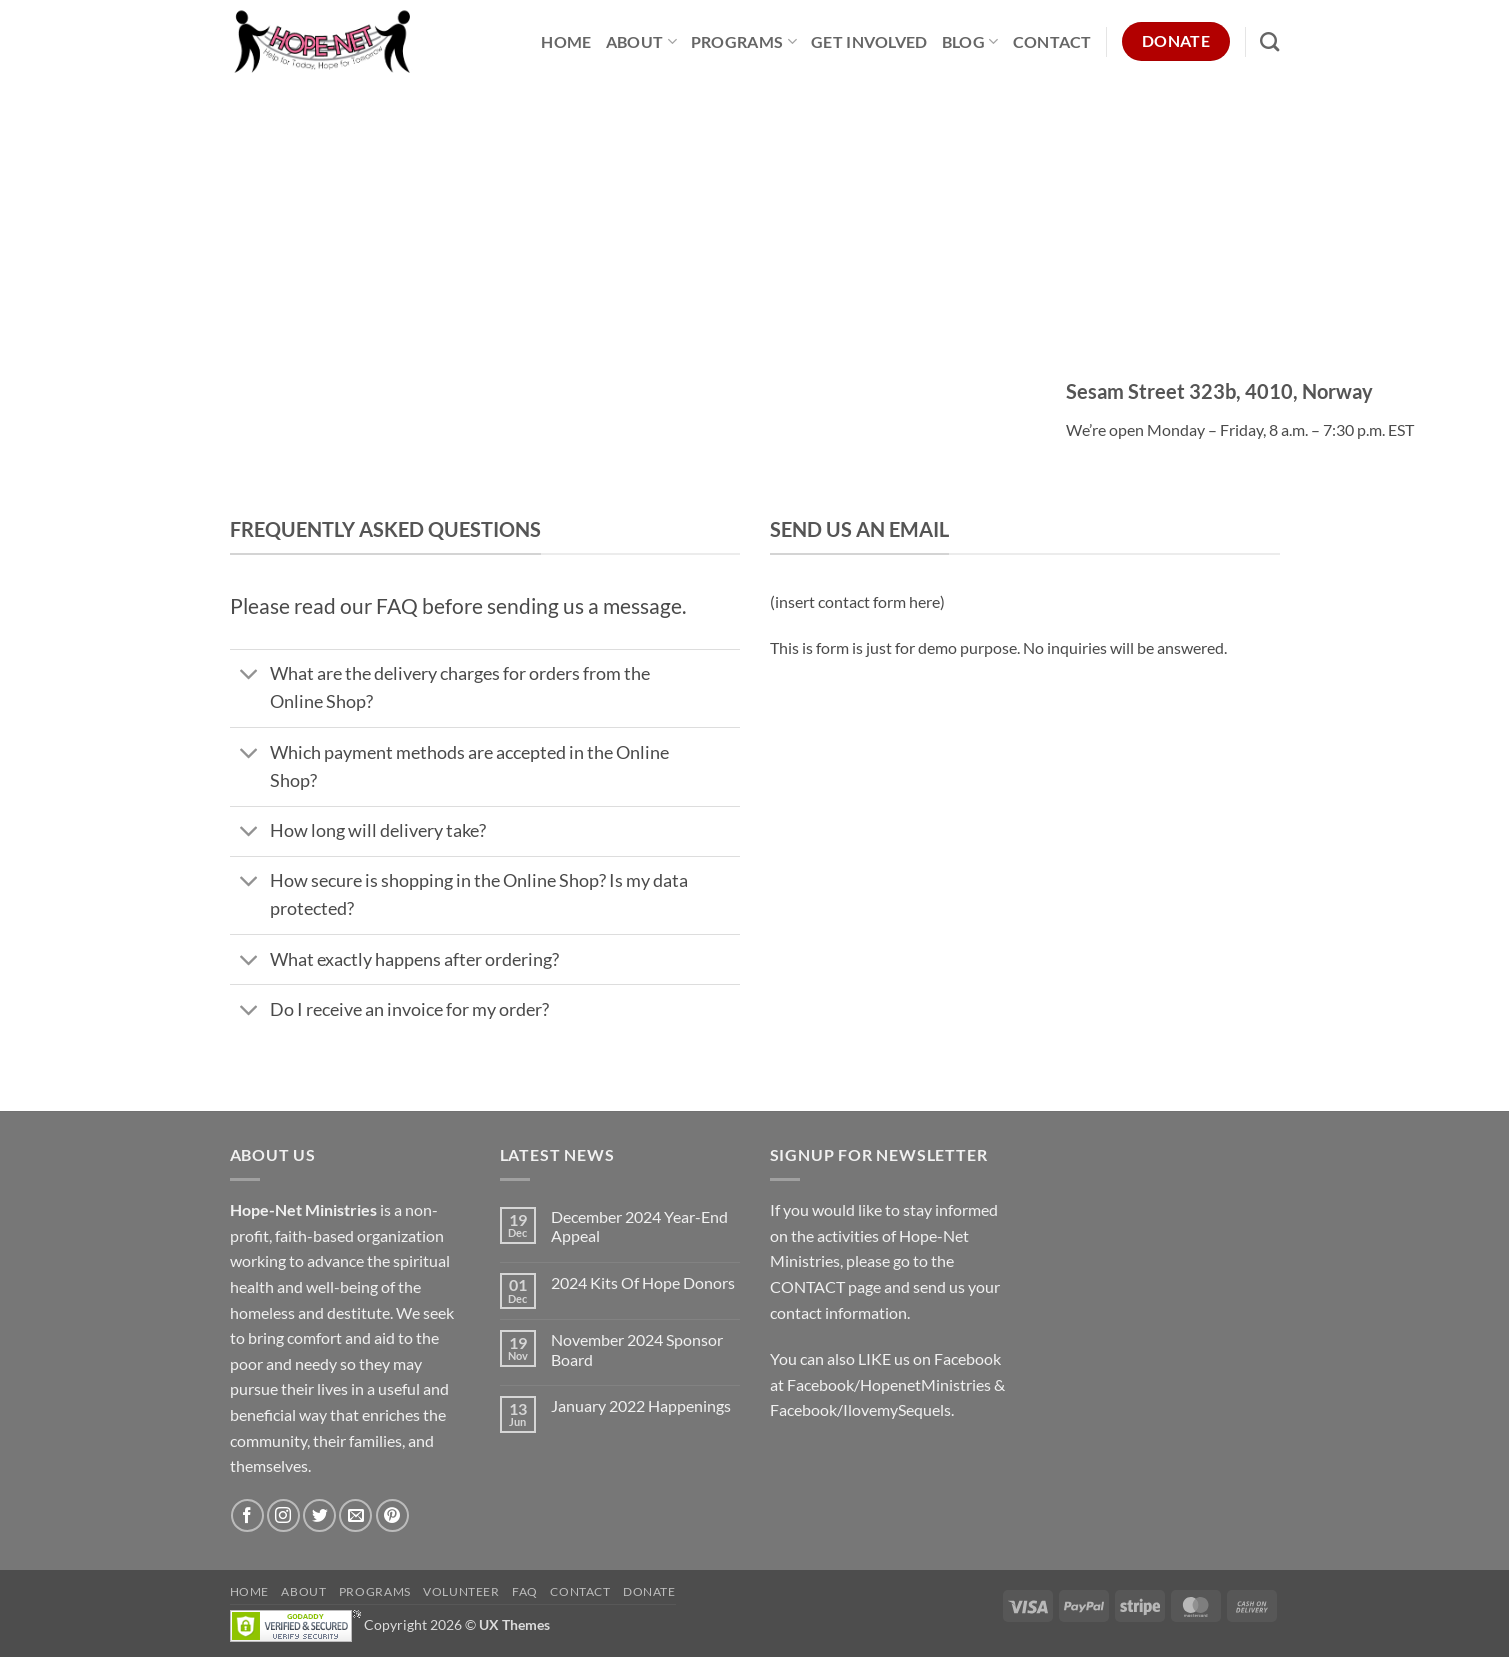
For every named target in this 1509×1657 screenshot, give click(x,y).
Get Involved (869, 41)
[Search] (1269, 41)
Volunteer (461, 1591)
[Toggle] (249, 676)
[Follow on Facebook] (247, 1515)
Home (566, 41)
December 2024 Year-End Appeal (639, 1226)
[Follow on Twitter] (319, 1515)
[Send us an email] (355, 1515)
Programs (744, 41)
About (641, 41)
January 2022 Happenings (641, 1405)
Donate (649, 1591)
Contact (1052, 41)
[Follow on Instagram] (283, 1515)
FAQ (525, 1591)
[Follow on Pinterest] (392, 1515)
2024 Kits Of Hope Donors (643, 1282)
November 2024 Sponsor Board (637, 1349)
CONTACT (807, 1286)
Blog (970, 41)
